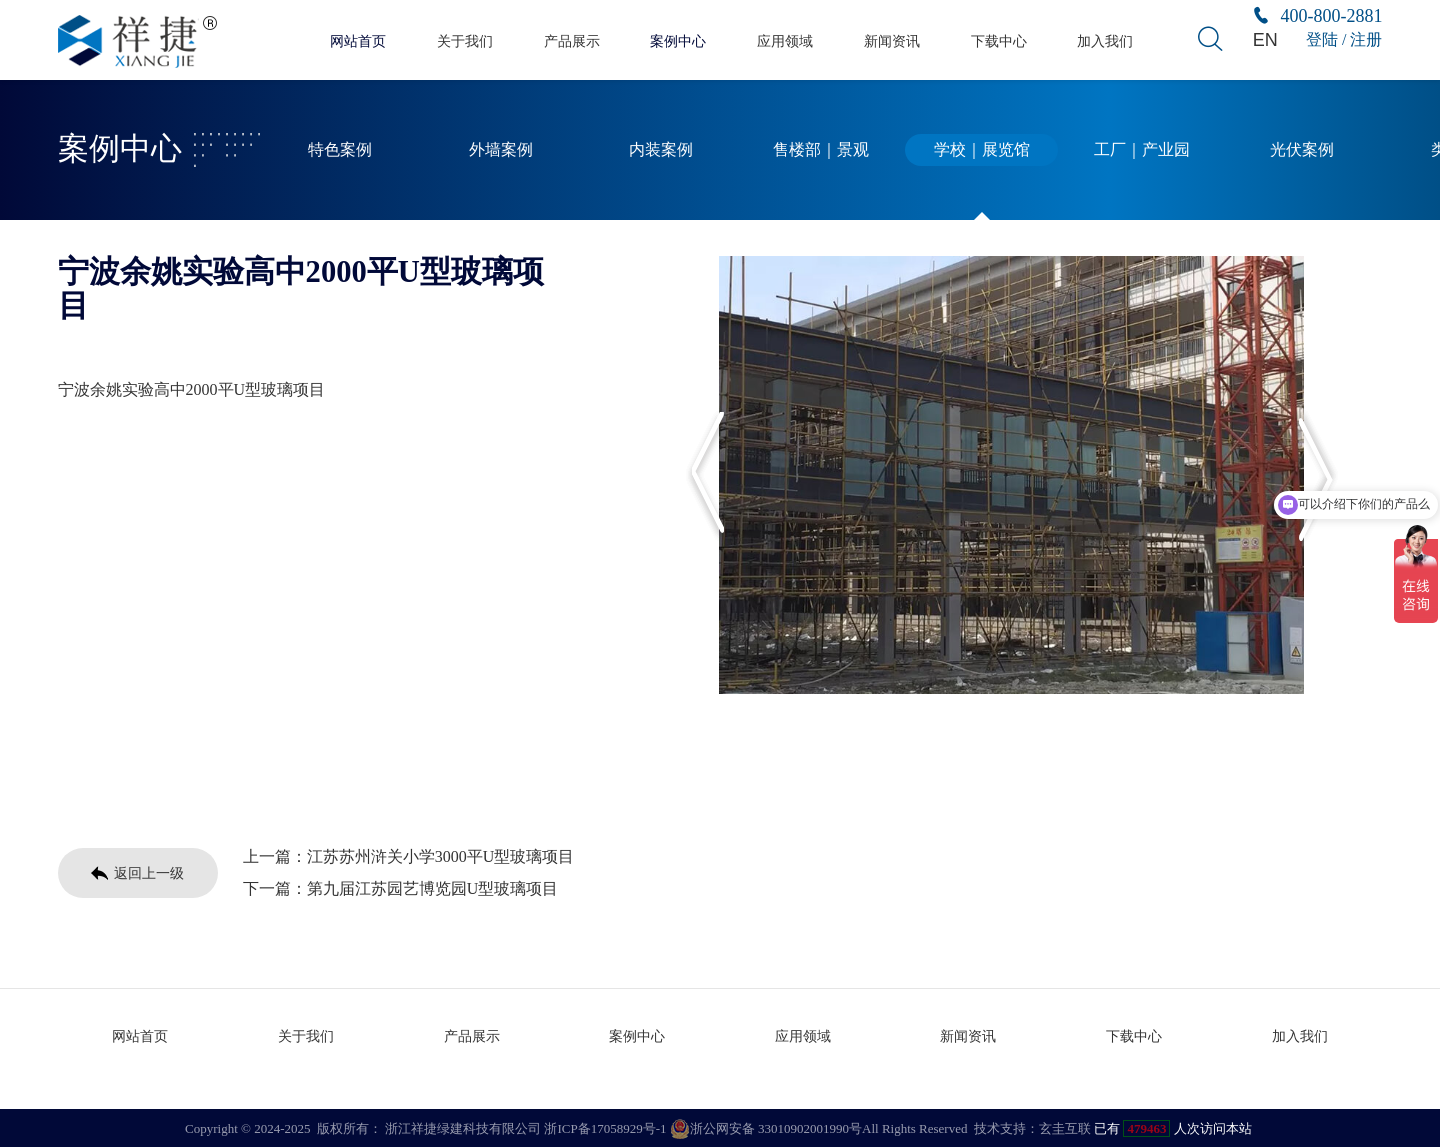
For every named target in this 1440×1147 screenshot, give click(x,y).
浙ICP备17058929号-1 (605, 1126)
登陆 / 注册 (1344, 39)
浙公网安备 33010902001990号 (766, 1127)
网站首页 (358, 40)
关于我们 (465, 40)
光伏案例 (1302, 150)
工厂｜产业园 (1142, 150)
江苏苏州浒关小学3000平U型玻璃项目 (441, 856)
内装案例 (661, 150)
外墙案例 (501, 150)
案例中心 (678, 40)
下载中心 (999, 40)
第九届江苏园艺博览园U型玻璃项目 (433, 888)
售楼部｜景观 (821, 150)
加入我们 (1105, 40)
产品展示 (572, 40)
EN (1265, 39)
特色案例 (340, 150)
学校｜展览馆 (982, 150)
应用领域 (785, 40)
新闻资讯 (892, 40)
